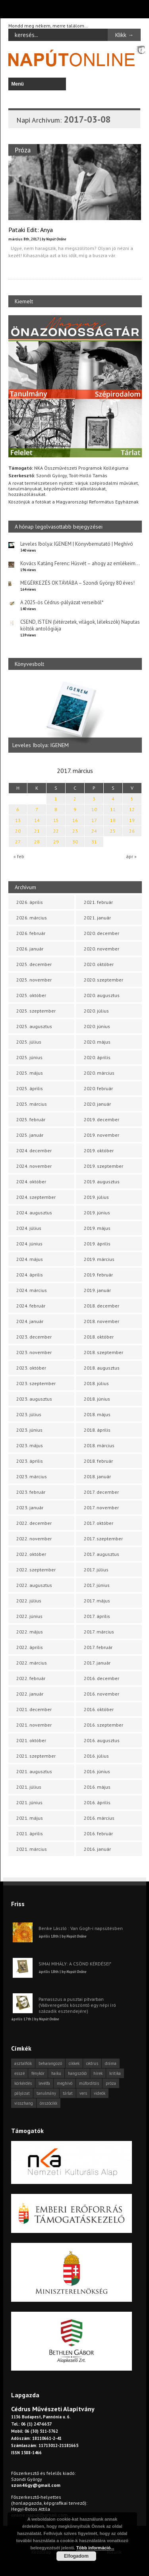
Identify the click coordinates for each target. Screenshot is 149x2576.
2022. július (28, 1601)
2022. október (31, 1554)
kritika (115, 2073)
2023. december (34, 1337)
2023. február (30, 1492)
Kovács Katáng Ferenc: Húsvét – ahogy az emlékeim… (80, 563)
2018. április (97, 1430)
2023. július (28, 1414)
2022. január (29, 1694)
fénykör (38, 2073)
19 (132, 820)
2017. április (97, 1616)
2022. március (31, 1663)
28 (37, 842)
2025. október (31, 995)
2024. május (29, 1259)
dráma (110, 2063)
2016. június (97, 1771)
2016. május (97, 1787)
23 (75, 831)
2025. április (29, 1088)
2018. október (99, 1337)
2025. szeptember (36, 1011)
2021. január (97, 918)
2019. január (97, 1290)
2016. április (97, 1802)
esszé (19, 2073)
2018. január (97, 1476)
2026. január (29, 949)
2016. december (101, 1678)
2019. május (97, 1228)
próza (111, 2083)
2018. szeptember (103, 1352)
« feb (19, 856)
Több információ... (95, 2547)
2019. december (101, 1119)
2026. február (30, 933)
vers (83, 2093)
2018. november (101, 1321)
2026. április (29, 902)
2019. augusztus (102, 1182)
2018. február (98, 1461)
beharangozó (50, 2063)
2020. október (99, 964)
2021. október (31, 1740)
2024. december (34, 1150)
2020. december (101, 933)
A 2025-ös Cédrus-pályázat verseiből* (62, 602)
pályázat (22, 2093)
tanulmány (46, 2093)
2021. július (28, 1787)
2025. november (34, 980)
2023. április (29, 1461)
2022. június (29, 1616)
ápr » (131, 856)
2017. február (98, 1647)
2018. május (97, 1414)
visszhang (23, 2103)
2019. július (96, 1197)
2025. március (31, 1104)
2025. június (29, 1057)
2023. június (29, 1430)
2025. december (34, 964)
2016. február (98, 1833)
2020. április (97, 1057)
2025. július (28, 1042)
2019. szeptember (103, 1166)
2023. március (31, 1476)
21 (37, 831)
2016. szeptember (103, 1725)
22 (56, 831)
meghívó (64, 2083)
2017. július (96, 1570)
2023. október (31, 1368)
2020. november (101, 949)
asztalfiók (23, 2063)
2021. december (34, 1709)
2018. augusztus (102, 1368)
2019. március (99, 1259)
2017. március (99, 1632)
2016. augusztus (102, 1740)
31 (94, 842)
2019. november (101, 1135)
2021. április (29, 1833)
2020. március (99, 1073)
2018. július (96, 1383)
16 (75, 820)
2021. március (31, 1849)
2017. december (101, 1492)
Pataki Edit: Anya (30, 230)
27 (18, 842)
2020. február (98, 1088)
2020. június (97, 1026)
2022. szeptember (36, 1570)
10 (94, 809)
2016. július (96, 1756)
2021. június (29, 1802)
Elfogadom (76, 2556)
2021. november (34, 1725)
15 (56, 820)
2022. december (34, 1523)
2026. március (31, 918)
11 (113, 809)
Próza (23, 149)
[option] (75, 715)
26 (132, 831)
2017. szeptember (103, 1539)
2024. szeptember (36, 1197)
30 (75, 842)
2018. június (97, 1399)
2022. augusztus (34, 1585)
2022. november (34, 1539)
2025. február (30, 1119)
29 (56, 842)
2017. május (97, 1601)
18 (113, 820)
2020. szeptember (103, 980)
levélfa (44, 2083)
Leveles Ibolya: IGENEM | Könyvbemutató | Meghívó (76, 544)
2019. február (98, 1275)
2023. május (29, 1445)
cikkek (74, 2063)
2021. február (98, 902)
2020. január (97, 1104)
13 (18, 820)
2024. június (29, 1244)
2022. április (29, 1647)
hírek (98, 2073)
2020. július (96, 1011)
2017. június (97, 1585)
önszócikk (48, 2103)
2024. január (29, 1321)
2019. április (97, 1244)
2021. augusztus (34, 1771)
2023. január (29, 1507)
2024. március (31, 1290)
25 (113, 831)
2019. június (97, 1213)
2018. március (99, 1445)
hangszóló (77, 2073)
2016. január (97, 1849)
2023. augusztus (34, 1399)
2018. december (101, 1306)
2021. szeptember (36, 1756)
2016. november (101, 1694)
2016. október (99, 1709)
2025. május (29, 1073)
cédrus (92, 2063)
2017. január (97, 1663)
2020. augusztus (102, 995)
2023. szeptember (36, 1383)
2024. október (31, 1182)
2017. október (98, 1523)
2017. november (101, 1507)
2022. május (29, 1632)
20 (18, 831)
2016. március (99, 1818)
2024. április (29, 1275)
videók (99, 2093)
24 (94, 831)
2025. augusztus (34, 1026)
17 (94, 820)
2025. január (29, 1135)
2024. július (28, 1228)
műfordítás (89, 2083)
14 (37, 820)
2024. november (34, 1166)
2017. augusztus (101, 1554)
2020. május (97, 1042)
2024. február (30, 1306)
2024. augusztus (34, 1213)
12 (132, 809)
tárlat (68, 2093)
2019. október (99, 1150)
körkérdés (23, 2083)
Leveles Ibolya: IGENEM (40, 745)
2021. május (29, 1818)
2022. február (30, 1678)
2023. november (34, 1352)
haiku (56, 2073)
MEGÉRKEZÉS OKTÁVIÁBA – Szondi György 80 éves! (77, 583)
